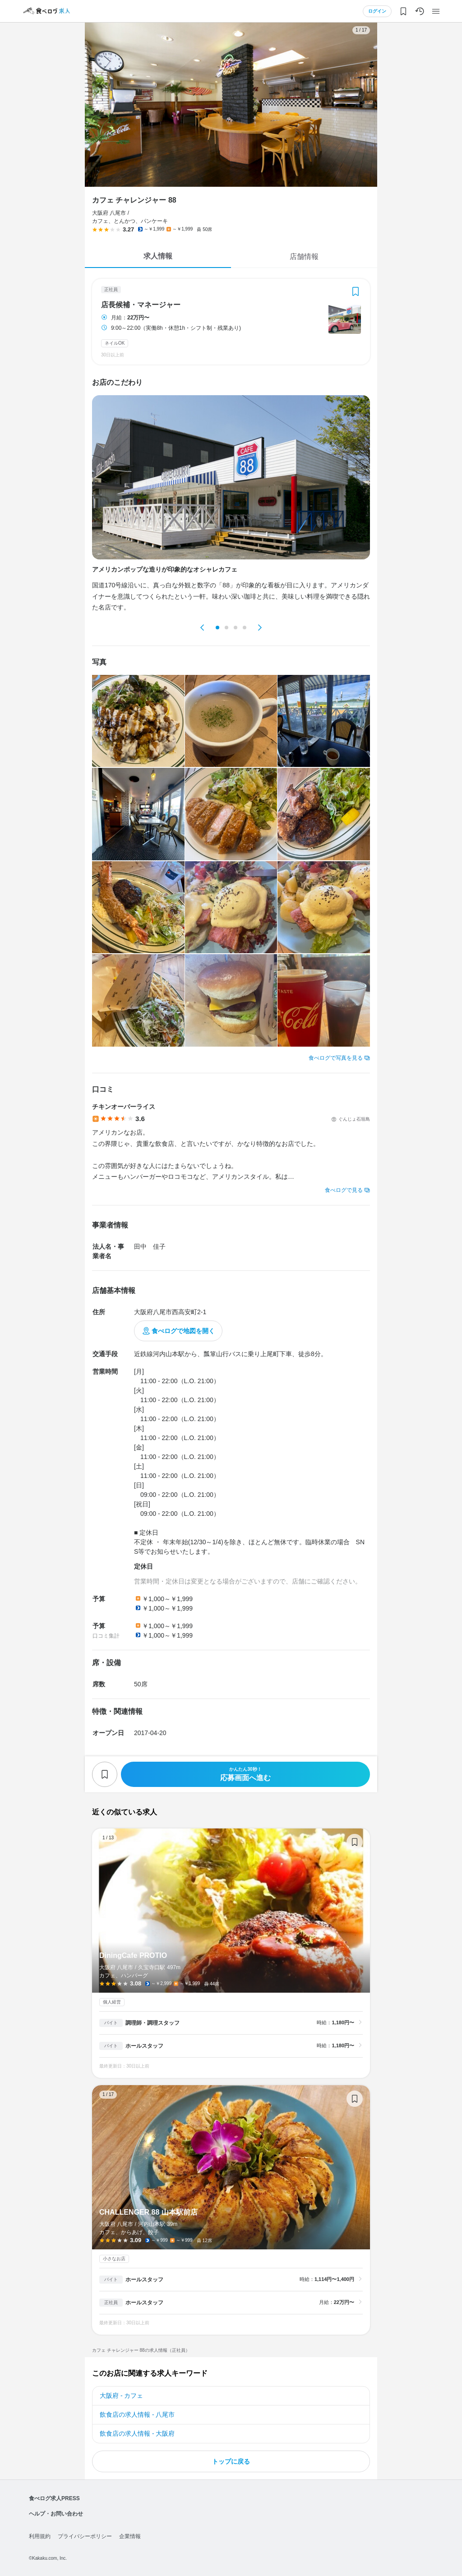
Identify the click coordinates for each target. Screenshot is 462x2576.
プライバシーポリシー (85, 2536)
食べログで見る (344, 1190)
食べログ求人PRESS (54, 2498)
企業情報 (130, 2536)
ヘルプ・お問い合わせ (56, 2514)
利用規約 (40, 2536)
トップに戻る (231, 2461)
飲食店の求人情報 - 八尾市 (137, 2414)
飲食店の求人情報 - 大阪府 (137, 2433)
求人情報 (157, 256)
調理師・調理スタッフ (152, 2023)
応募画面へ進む (245, 1774)
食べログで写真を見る (336, 1058)
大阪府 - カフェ (121, 2395)
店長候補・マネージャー (140, 305)
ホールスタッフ (144, 2046)
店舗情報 (304, 256)
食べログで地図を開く (183, 1330)
